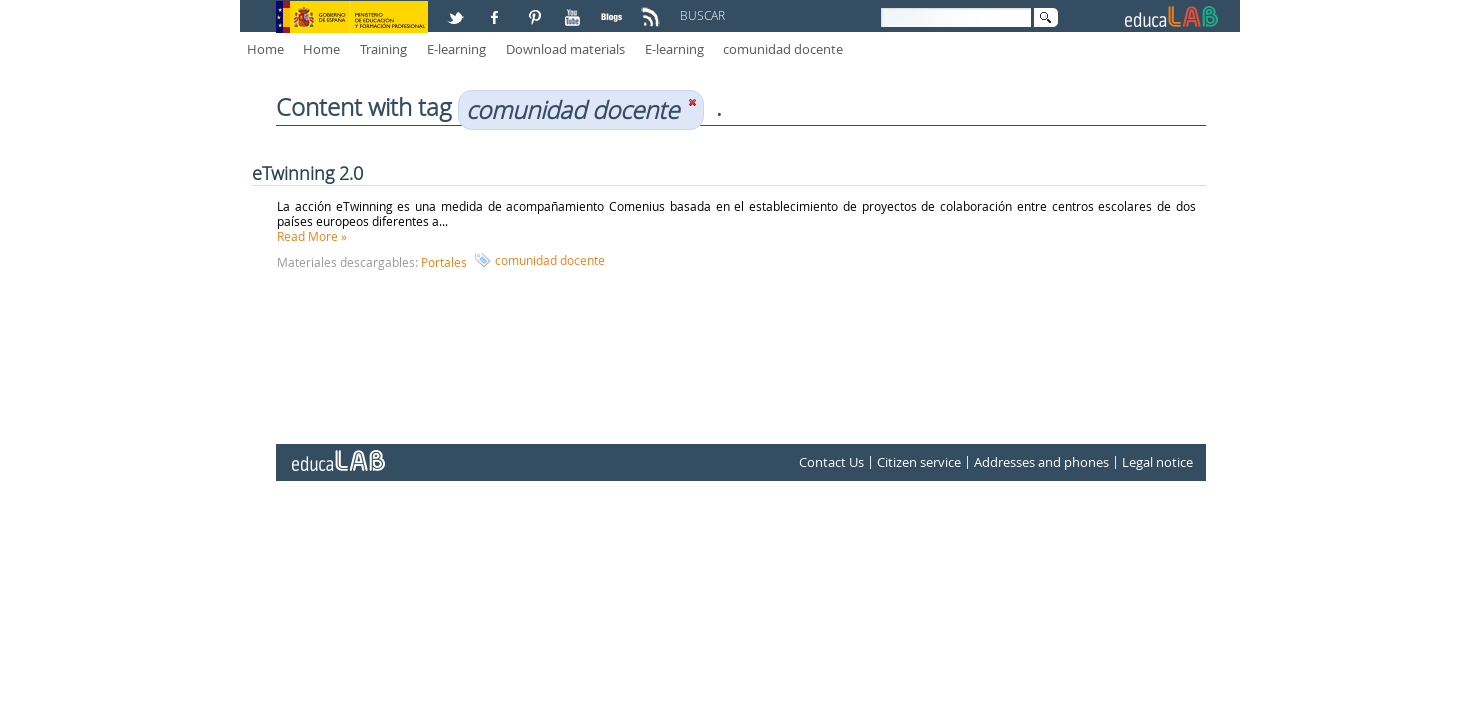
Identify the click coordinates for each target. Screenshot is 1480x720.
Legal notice (1157, 462)
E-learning (456, 49)
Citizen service (919, 462)
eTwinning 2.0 (307, 173)
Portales (444, 262)
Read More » (312, 236)
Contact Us (831, 462)
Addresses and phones (1041, 462)
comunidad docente (783, 49)
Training (383, 49)
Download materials (565, 49)
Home (265, 49)
